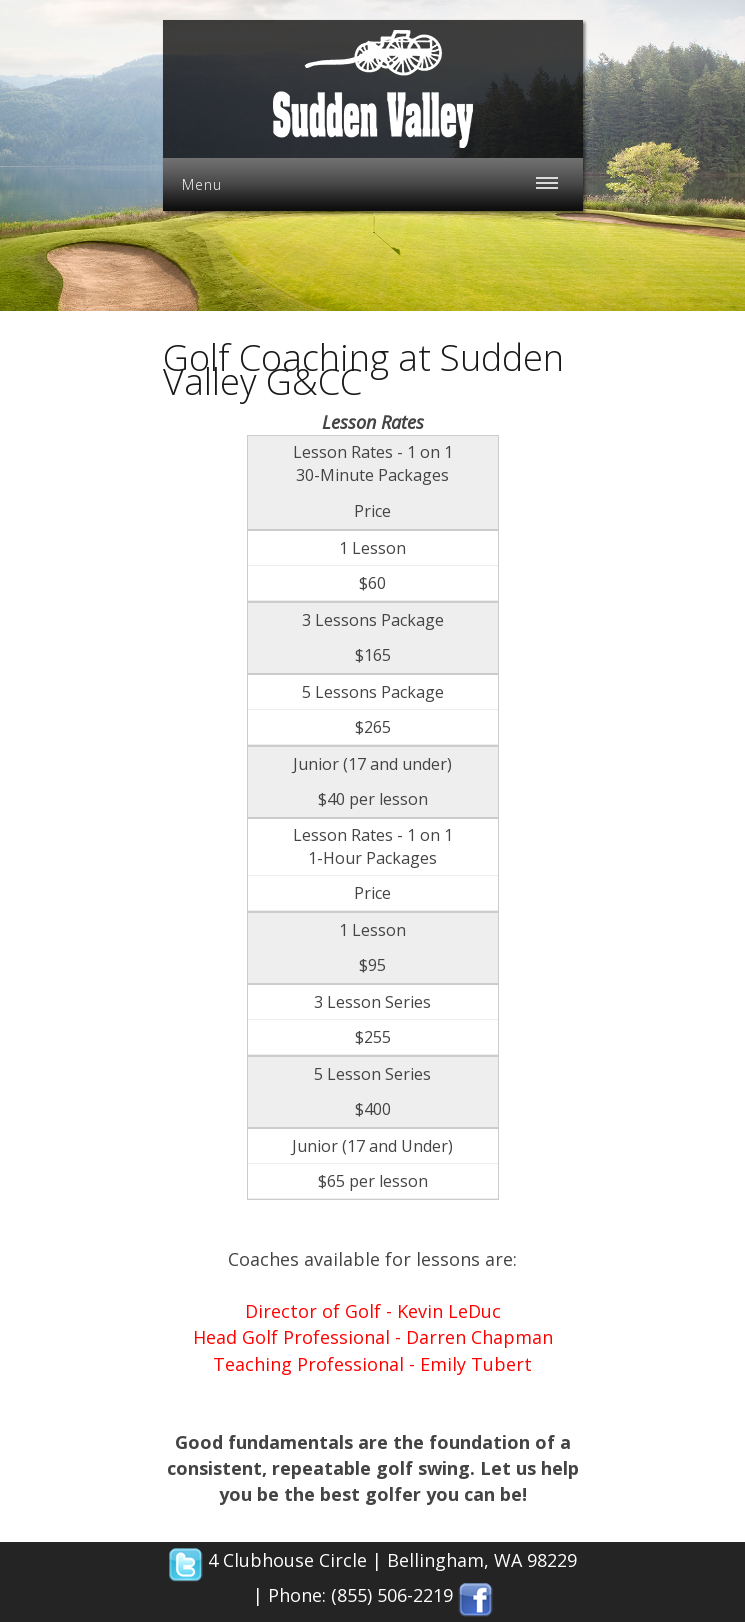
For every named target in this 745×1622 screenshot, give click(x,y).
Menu (202, 184)
